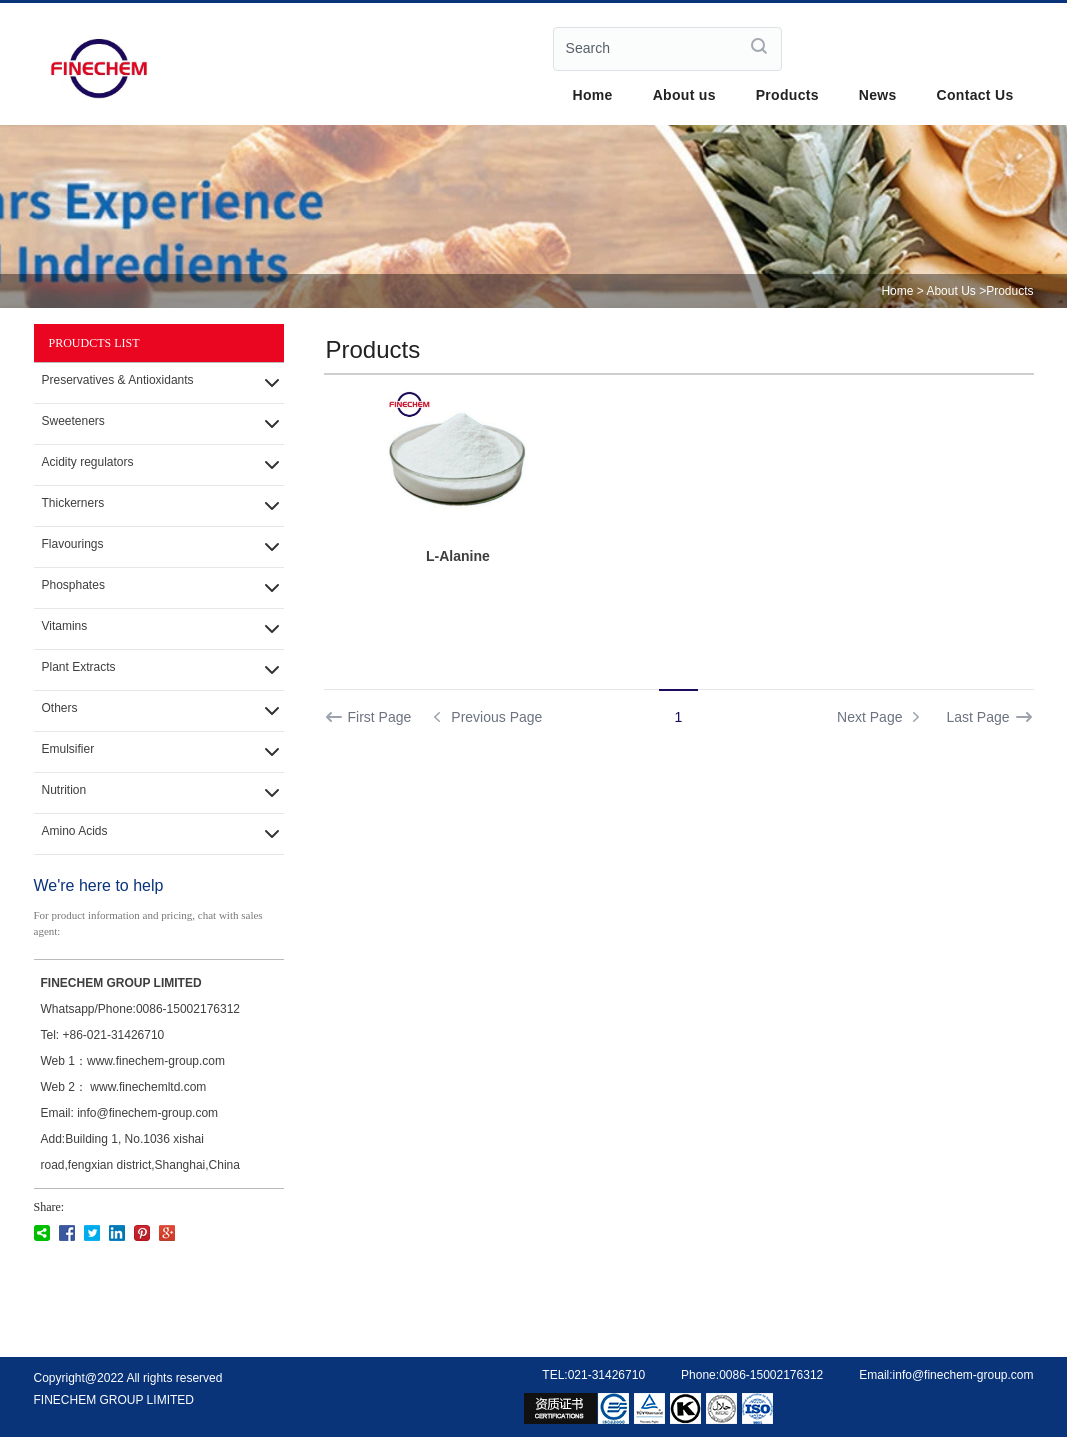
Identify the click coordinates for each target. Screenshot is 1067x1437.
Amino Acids (75, 831)
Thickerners (73, 503)
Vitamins (65, 626)
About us (684, 95)
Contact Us (975, 95)
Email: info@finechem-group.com (130, 1113)
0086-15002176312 (771, 1375)
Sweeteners (73, 421)
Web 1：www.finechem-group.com (133, 1061)
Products (787, 95)
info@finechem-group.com (963, 1375)
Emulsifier (68, 749)
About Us (950, 291)
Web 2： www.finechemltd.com (124, 1087)
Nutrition (64, 790)
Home (593, 95)
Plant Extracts (79, 667)
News (878, 95)
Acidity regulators (88, 462)
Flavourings (73, 544)
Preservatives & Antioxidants (118, 380)
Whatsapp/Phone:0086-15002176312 (141, 1009)
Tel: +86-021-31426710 (103, 1035)
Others (60, 708)
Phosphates (73, 585)
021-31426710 (606, 1375)
